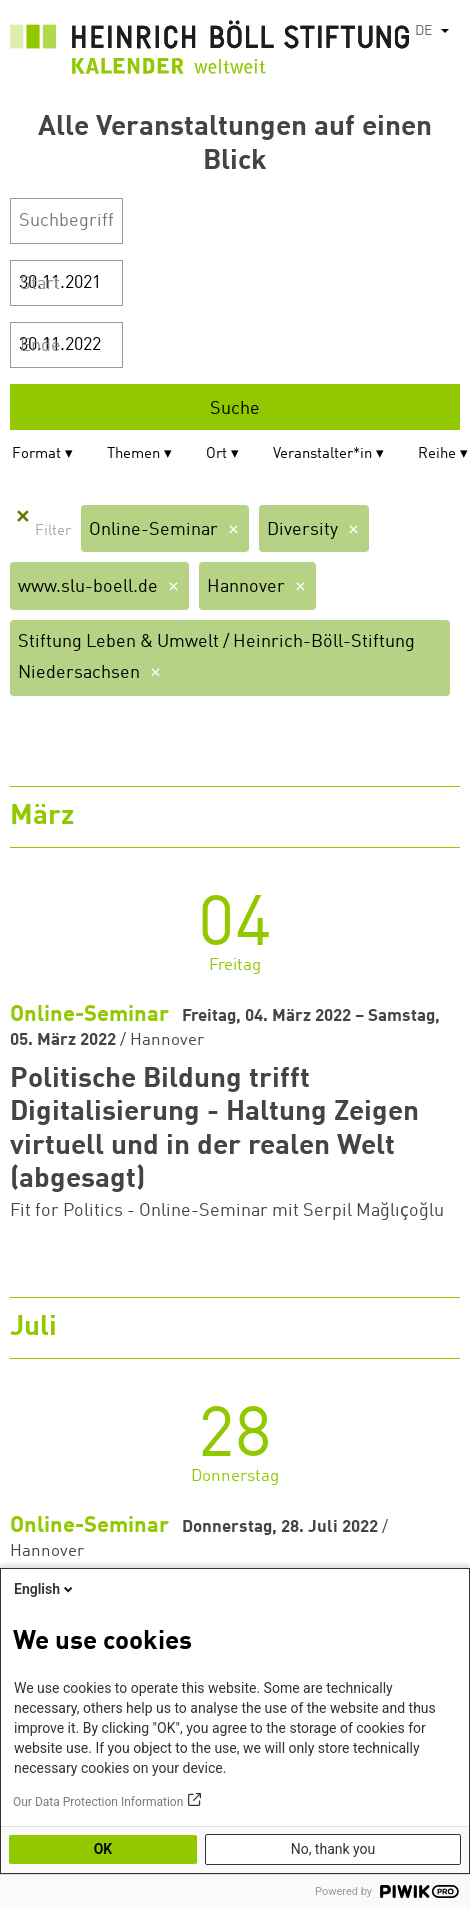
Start (40, 284)
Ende (40, 346)
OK (103, 1849)
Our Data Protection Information (98, 1802)
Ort (216, 454)
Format (36, 454)
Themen (133, 454)
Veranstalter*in (322, 454)
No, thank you (333, 1849)
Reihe (437, 454)
